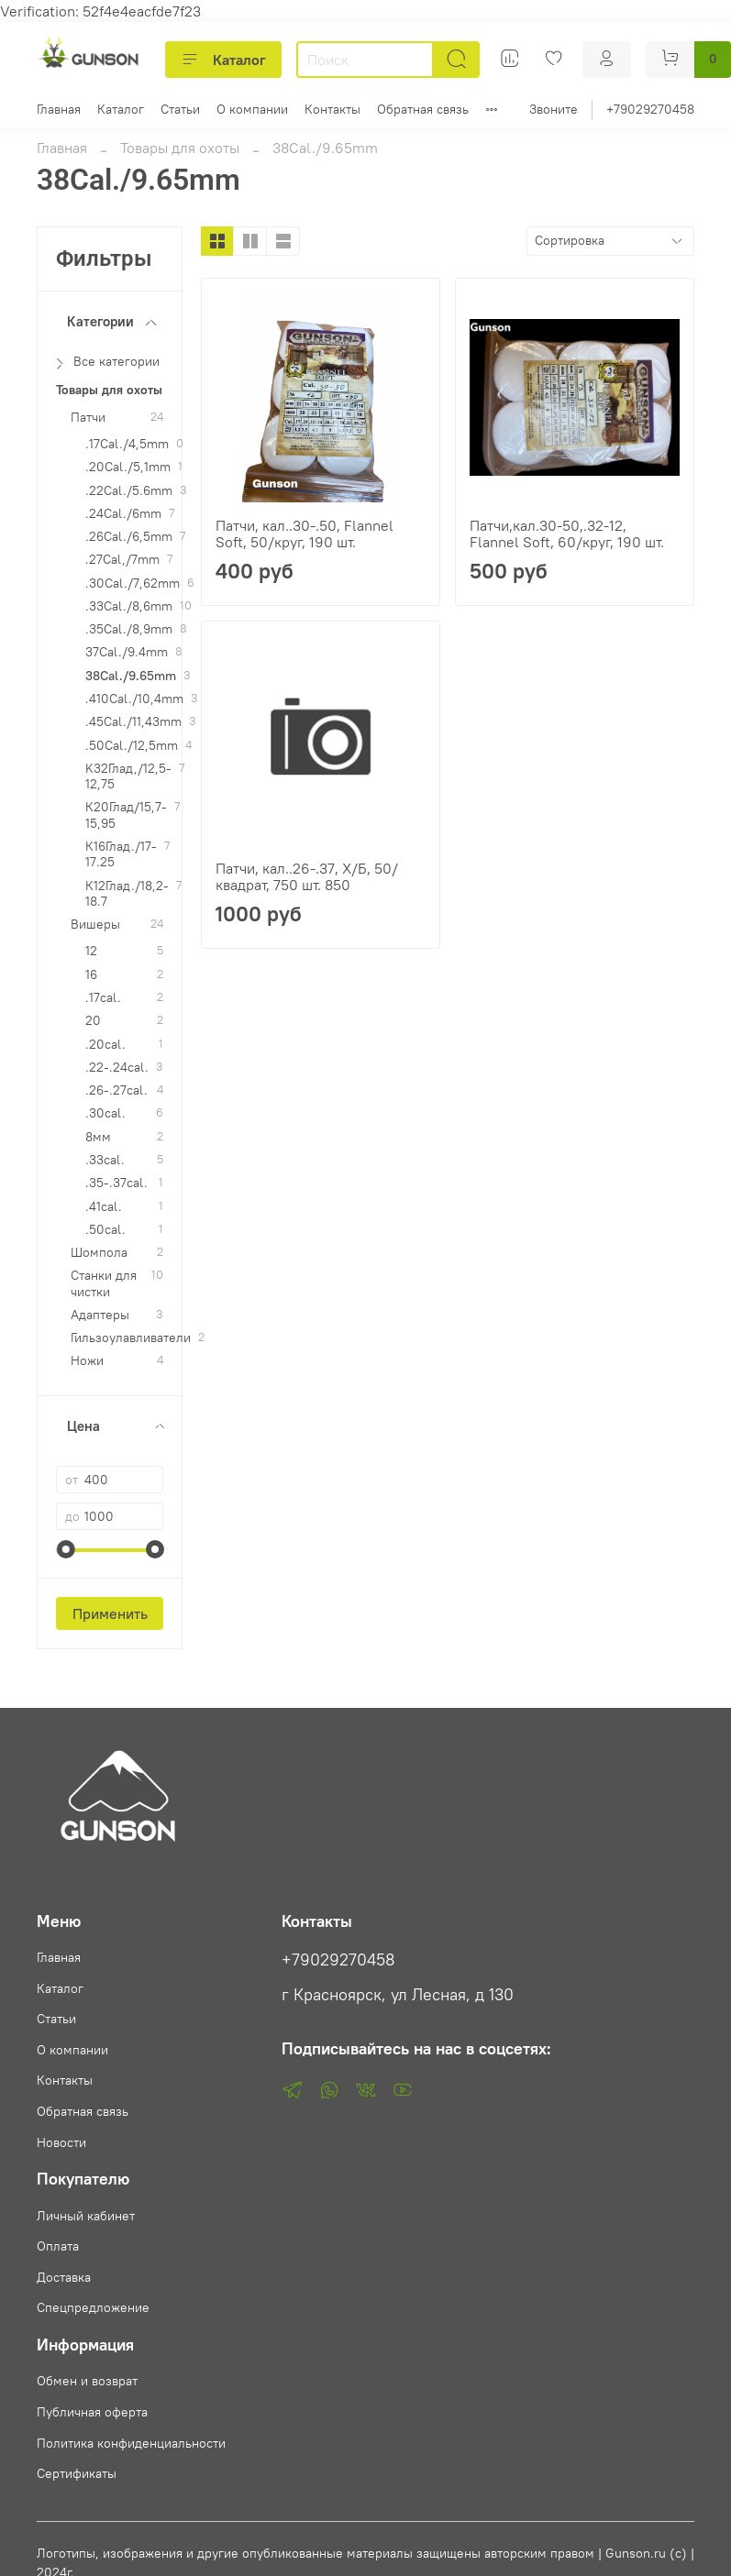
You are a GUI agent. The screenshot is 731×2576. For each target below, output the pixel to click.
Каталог (223, 59)
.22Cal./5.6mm (128, 491)
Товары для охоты (179, 147)
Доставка (64, 2277)
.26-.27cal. (116, 1090)
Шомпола (99, 1252)
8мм (98, 1137)
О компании (252, 109)
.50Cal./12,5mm (131, 746)
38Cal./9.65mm (130, 676)
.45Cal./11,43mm (133, 722)
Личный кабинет (86, 2215)
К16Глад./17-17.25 (121, 854)
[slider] (65, 1549)
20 (93, 1021)
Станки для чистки (104, 1283)
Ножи (87, 1361)
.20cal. (105, 1044)
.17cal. (103, 998)
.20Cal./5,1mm (128, 467)
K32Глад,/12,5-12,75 (128, 776)
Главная (59, 109)
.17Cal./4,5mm (127, 444)
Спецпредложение (93, 2307)
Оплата (58, 2246)
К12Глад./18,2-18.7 (127, 893)
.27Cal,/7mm (122, 559)
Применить (110, 1613)
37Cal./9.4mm (126, 652)
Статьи (180, 109)
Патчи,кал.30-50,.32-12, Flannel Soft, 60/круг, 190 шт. (567, 533)
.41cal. (103, 1207)
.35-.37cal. (116, 1183)
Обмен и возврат (87, 2380)
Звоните (553, 109)
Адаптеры (100, 1315)
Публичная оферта (92, 2412)
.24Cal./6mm (123, 514)
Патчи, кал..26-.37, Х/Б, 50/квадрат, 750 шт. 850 (307, 876)
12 (91, 951)
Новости (61, 2142)
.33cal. (105, 1160)
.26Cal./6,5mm (128, 537)
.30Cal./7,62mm (132, 583)
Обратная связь (423, 109)
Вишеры (95, 924)
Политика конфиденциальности (131, 2443)
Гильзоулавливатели (131, 1338)
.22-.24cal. (117, 1067)
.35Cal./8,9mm (128, 629)
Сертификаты (76, 2473)
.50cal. (105, 1230)
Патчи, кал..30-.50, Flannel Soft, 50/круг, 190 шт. (304, 533)
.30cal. (105, 1113)
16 (91, 975)
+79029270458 (650, 109)
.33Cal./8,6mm (128, 606)
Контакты (332, 109)
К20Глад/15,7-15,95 (126, 815)
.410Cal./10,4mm (134, 699)
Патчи (88, 417)
